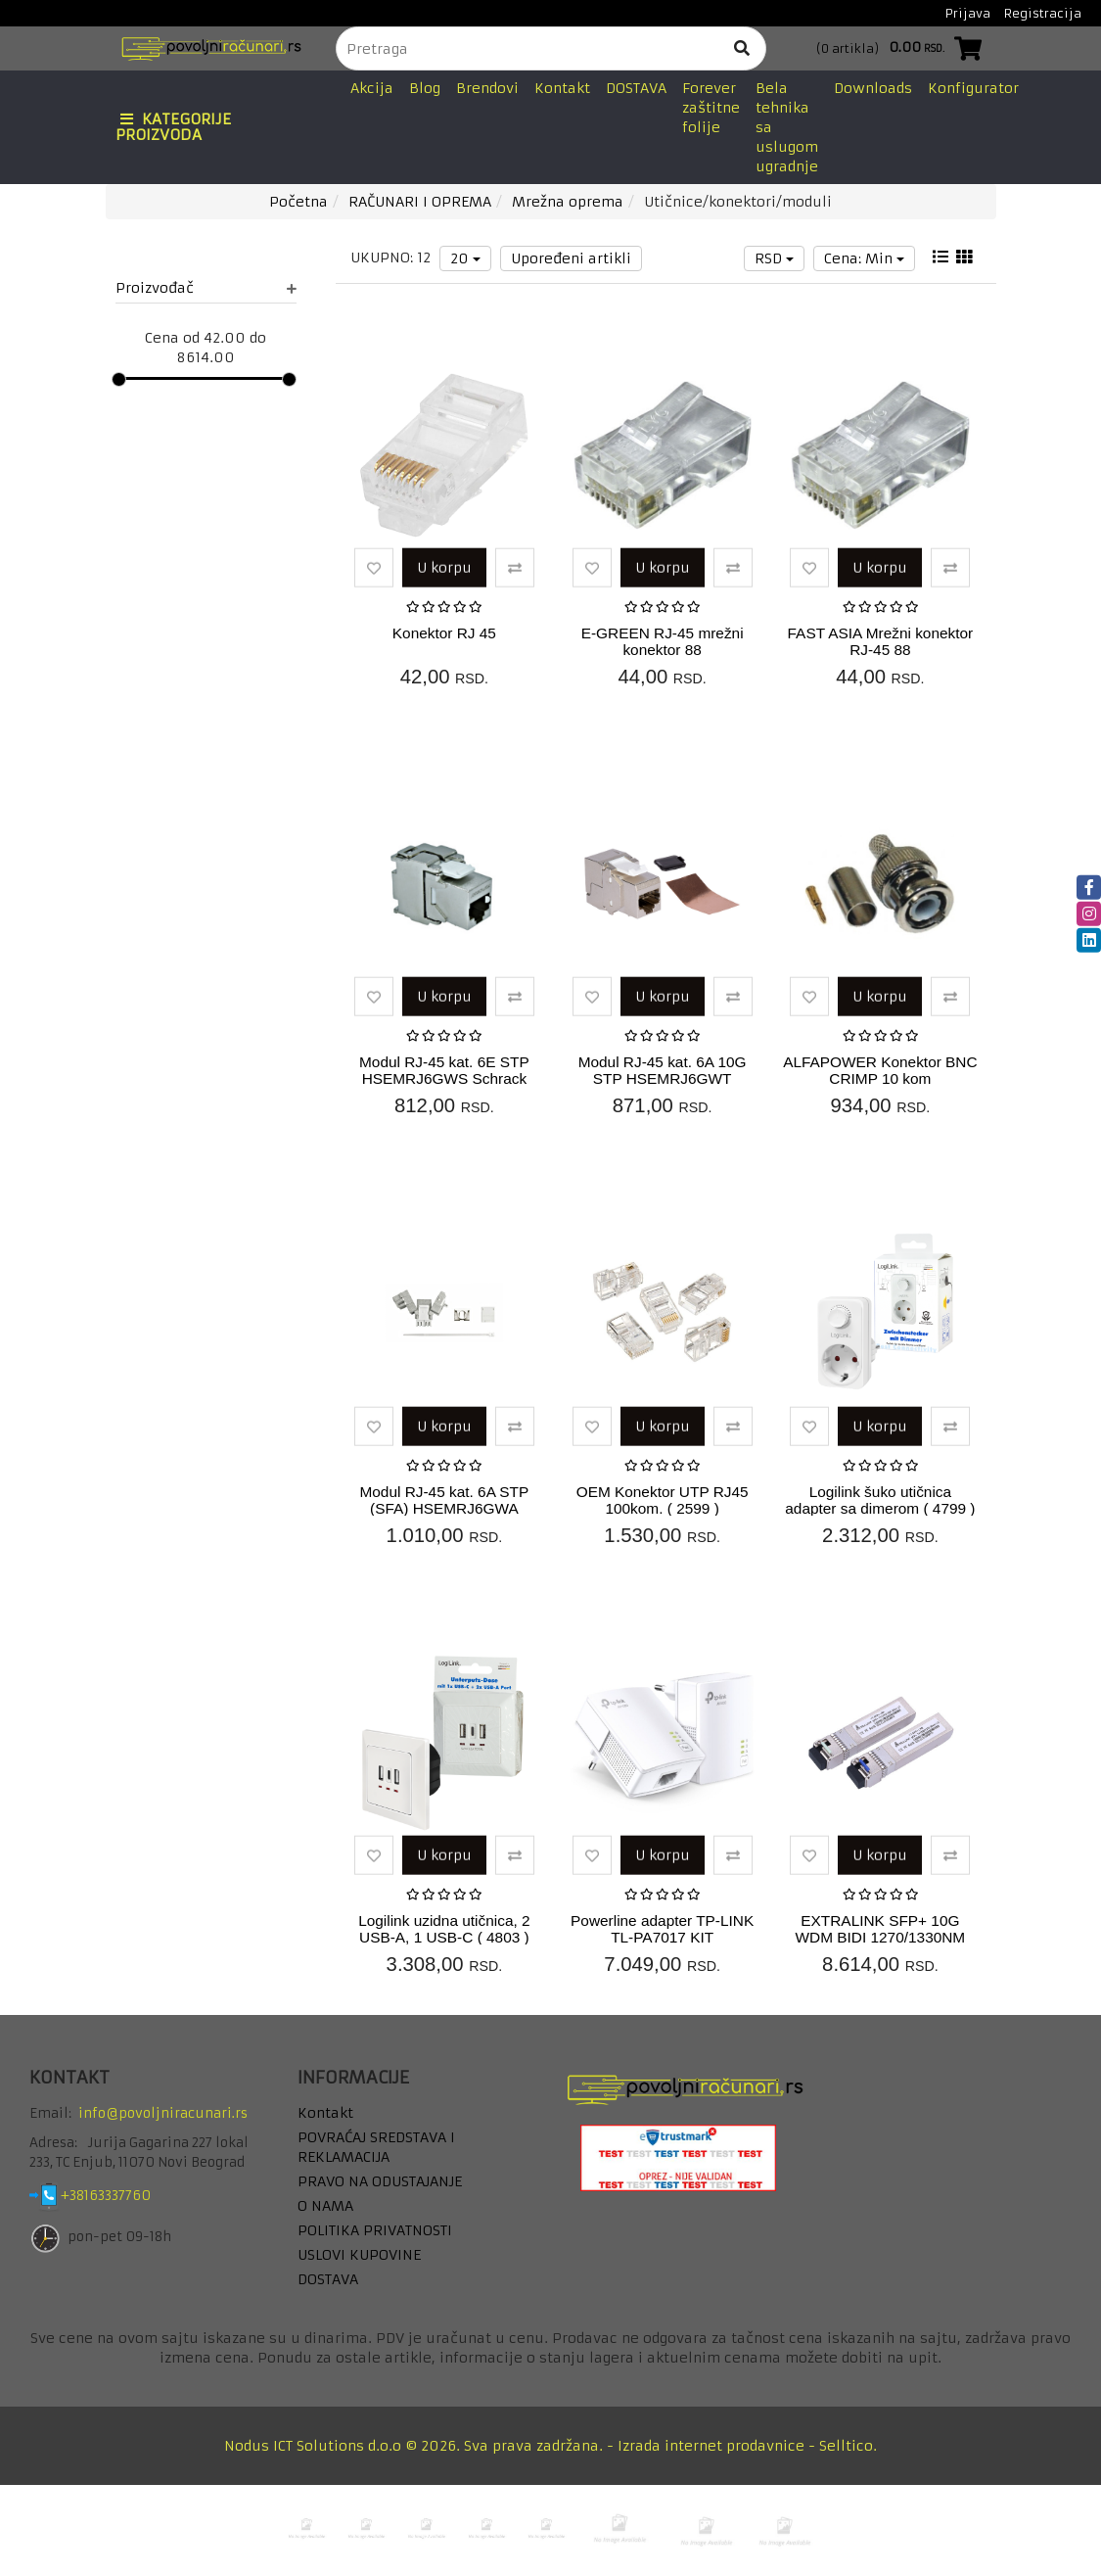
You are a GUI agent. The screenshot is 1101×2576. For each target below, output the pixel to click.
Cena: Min (864, 258)
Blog (424, 88)
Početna (298, 202)
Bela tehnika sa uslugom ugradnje (787, 127)
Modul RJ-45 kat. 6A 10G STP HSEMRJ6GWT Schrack (662, 1078)
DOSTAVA (636, 88)
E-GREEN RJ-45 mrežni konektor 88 (662, 641)
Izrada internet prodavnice (711, 2446)
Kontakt (562, 88)
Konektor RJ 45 (444, 633)
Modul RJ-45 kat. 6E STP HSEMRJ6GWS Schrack (444, 1070)
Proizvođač (206, 288)
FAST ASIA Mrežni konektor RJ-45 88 (881, 641)
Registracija (1042, 13)
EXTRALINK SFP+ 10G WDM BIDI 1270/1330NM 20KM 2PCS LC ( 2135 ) (881, 1937)
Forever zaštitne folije (711, 107)
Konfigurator (973, 88)
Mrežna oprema (567, 202)
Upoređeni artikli (571, 258)
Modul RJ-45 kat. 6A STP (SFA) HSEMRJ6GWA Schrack (443, 1508)
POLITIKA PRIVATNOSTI (375, 2230)
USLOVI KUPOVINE (359, 2255)
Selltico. (848, 2446)
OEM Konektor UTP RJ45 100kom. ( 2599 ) (662, 1500)
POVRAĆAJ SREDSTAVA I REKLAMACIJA (376, 2147)
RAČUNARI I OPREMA (419, 202)
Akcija (371, 88)
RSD (774, 258)
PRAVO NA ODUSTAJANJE (380, 2181)
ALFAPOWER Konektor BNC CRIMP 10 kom (880, 1070)
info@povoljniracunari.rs (163, 2113)
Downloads (873, 88)
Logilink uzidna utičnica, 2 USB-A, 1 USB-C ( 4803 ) (443, 1928)
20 (465, 258)
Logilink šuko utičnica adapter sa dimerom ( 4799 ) (880, 1500)
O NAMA (325, 2206)
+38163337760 (121, 2195)
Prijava (967, 13)
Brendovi (487, 88)
